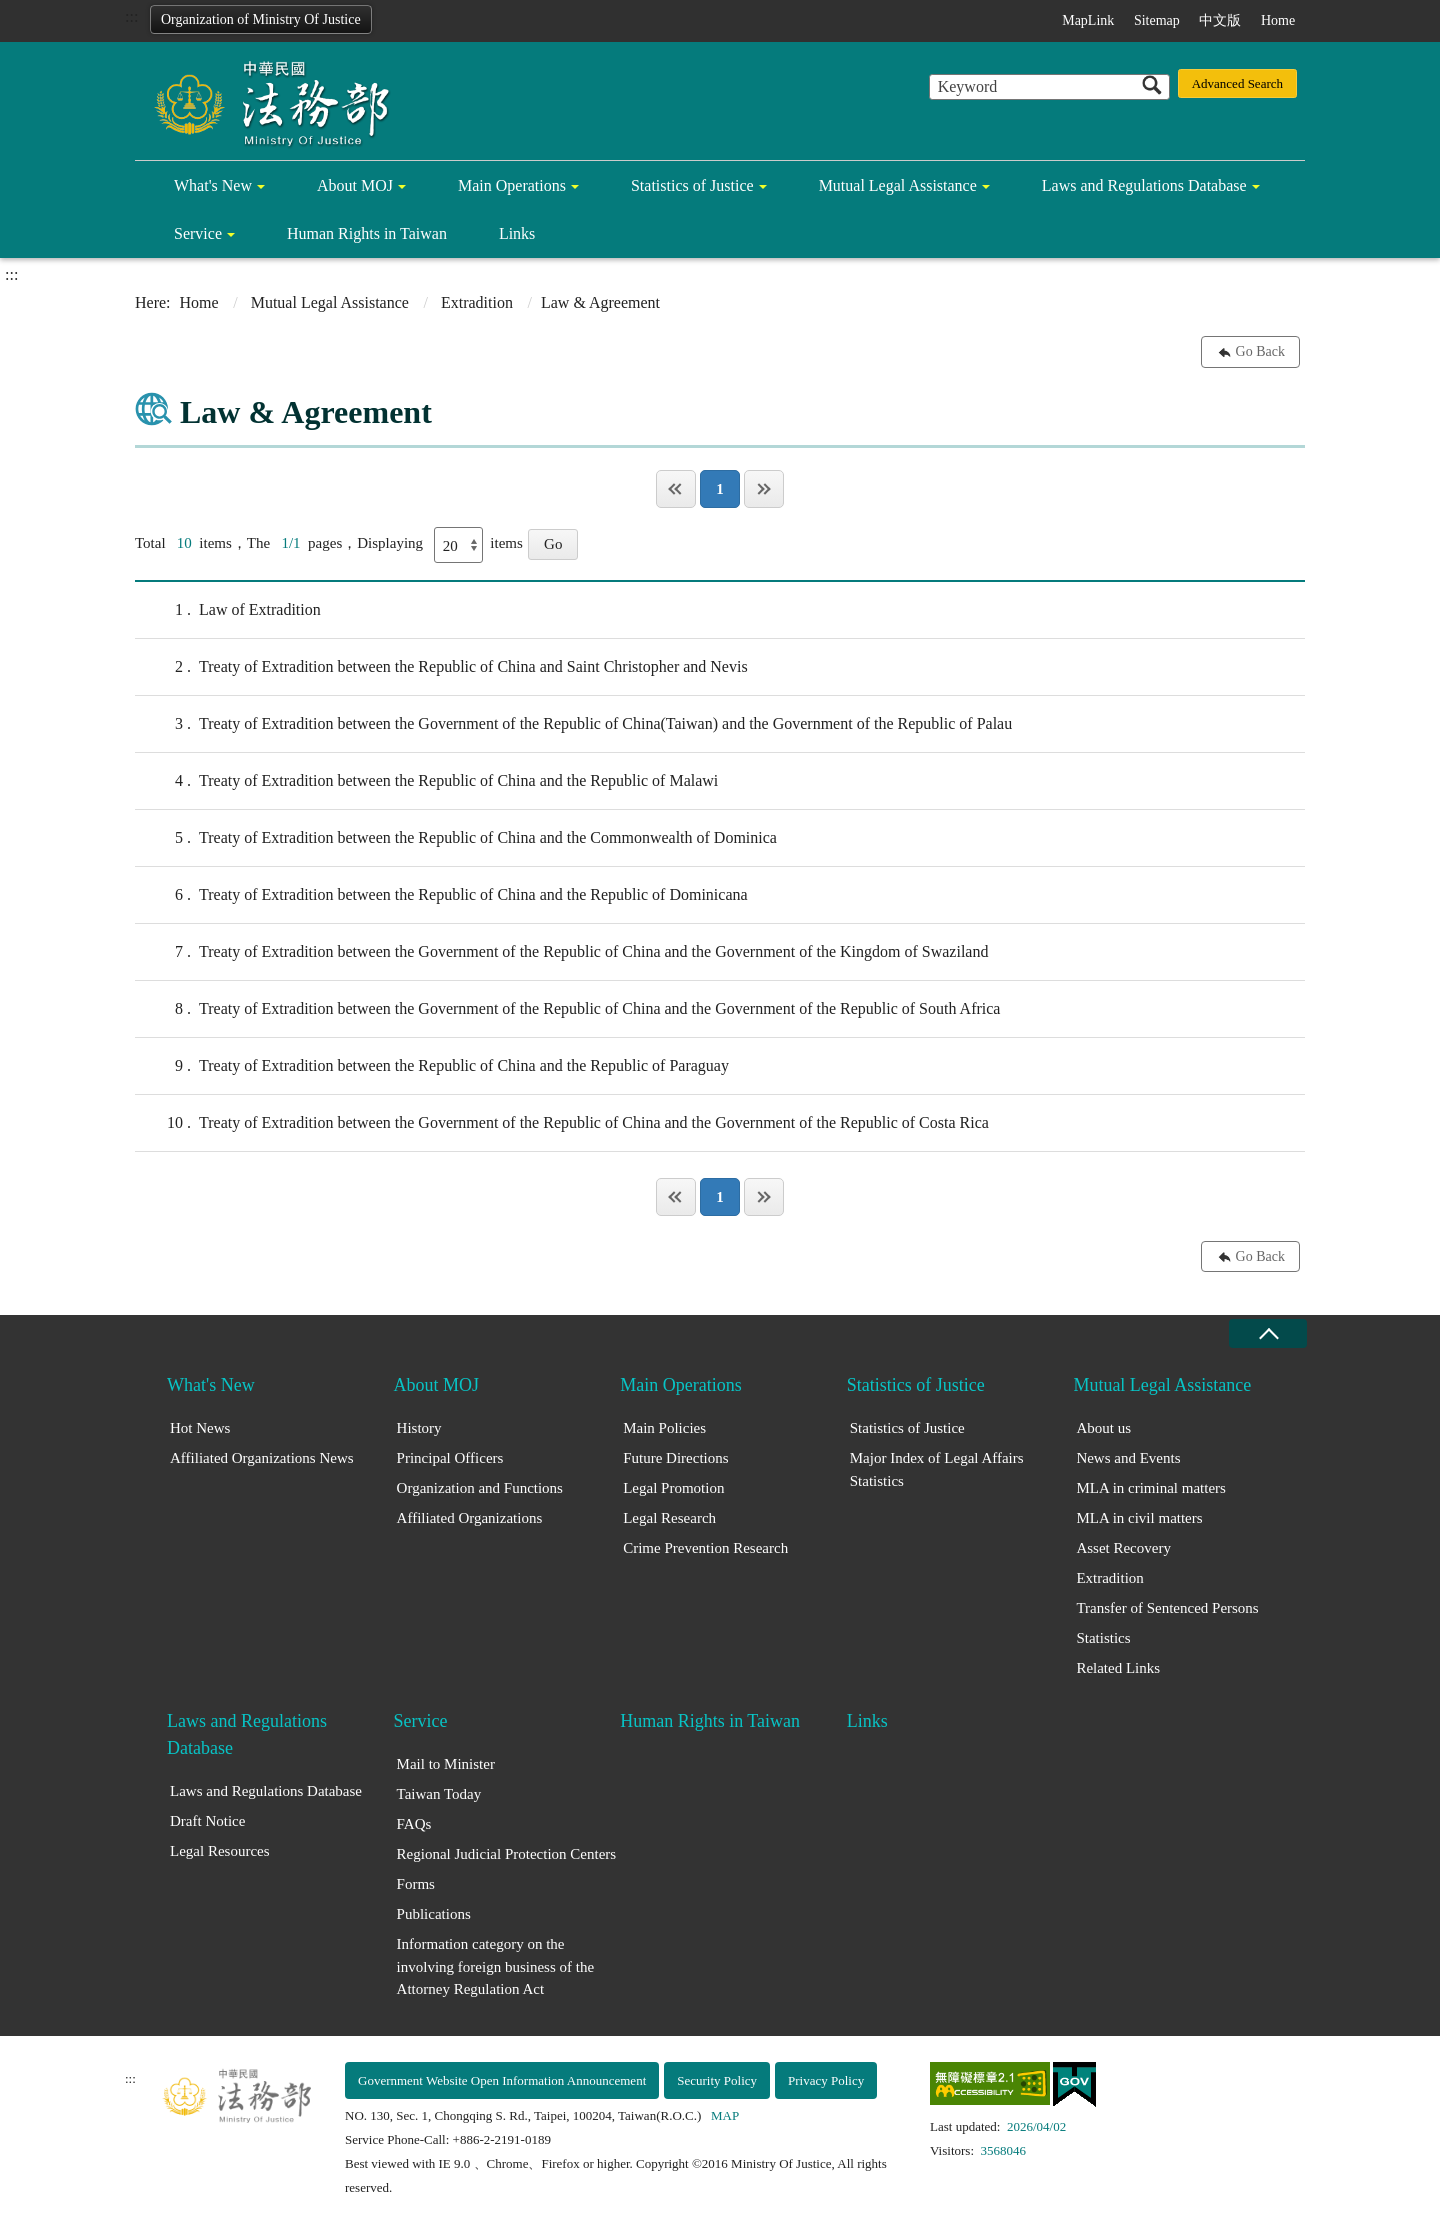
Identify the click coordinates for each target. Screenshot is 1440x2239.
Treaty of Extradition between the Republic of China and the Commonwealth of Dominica (456, 838)
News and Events (1128, 1458)
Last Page (764, 489)
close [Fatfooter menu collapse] (1268, 1333)
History (419, 1428)
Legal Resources (220, 1851)
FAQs (414, 1824)
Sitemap (1157, 20)
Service (198, 233)
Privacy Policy (826, 2080)
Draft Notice (207, 1821)
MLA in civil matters (1139, 1518)
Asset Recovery (1123, 1548)
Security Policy (717, 2080)
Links (517, 233)
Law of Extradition (228, 610)
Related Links (1118, 1668)
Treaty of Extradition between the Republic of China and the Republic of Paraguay (432, 1066)
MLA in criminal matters (1151, 1488)
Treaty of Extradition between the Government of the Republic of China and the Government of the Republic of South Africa (567, 1009)
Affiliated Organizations (470, 1518)
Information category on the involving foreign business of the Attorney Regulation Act (495, 1966)
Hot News (200, 1428)
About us (1103, 1428)
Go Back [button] (1260, 351)
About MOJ (355, 185)
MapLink (1088, 20)
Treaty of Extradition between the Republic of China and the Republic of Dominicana (441, 895)
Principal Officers (450, 1458)
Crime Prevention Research (705, 1548)
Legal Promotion (673, 1488)
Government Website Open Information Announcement (502, 2080)
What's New (213, 185)
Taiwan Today (439, 1794)
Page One (676, 489)
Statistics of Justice (692, 185)
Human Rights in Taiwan (367, 233)
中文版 (1220, 20)
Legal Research (669, 1518)
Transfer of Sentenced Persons (1167, 1608)
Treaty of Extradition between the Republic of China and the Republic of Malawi (426, 781)
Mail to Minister (446, 1764)
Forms (416, 1884)
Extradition (477, 302)
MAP (725, 2115)
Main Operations (512, 185)
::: (131, 16)
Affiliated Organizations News (262, 1458)
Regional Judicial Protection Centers (507, 1854)
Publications (434, 1914)
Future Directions (675, 1458)
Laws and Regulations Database (1144, 185)
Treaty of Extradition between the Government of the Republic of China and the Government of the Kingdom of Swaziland (561, 952)
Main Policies (664, 1428)
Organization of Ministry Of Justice (261, 19)
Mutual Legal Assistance (898, 185)
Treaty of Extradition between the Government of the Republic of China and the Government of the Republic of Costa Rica (562, 1123)
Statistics (1103, 1638)
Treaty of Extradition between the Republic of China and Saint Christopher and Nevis (441, 667)
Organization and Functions (480, 1488)
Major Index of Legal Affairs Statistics (937, 1469)
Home (1278, 20)
